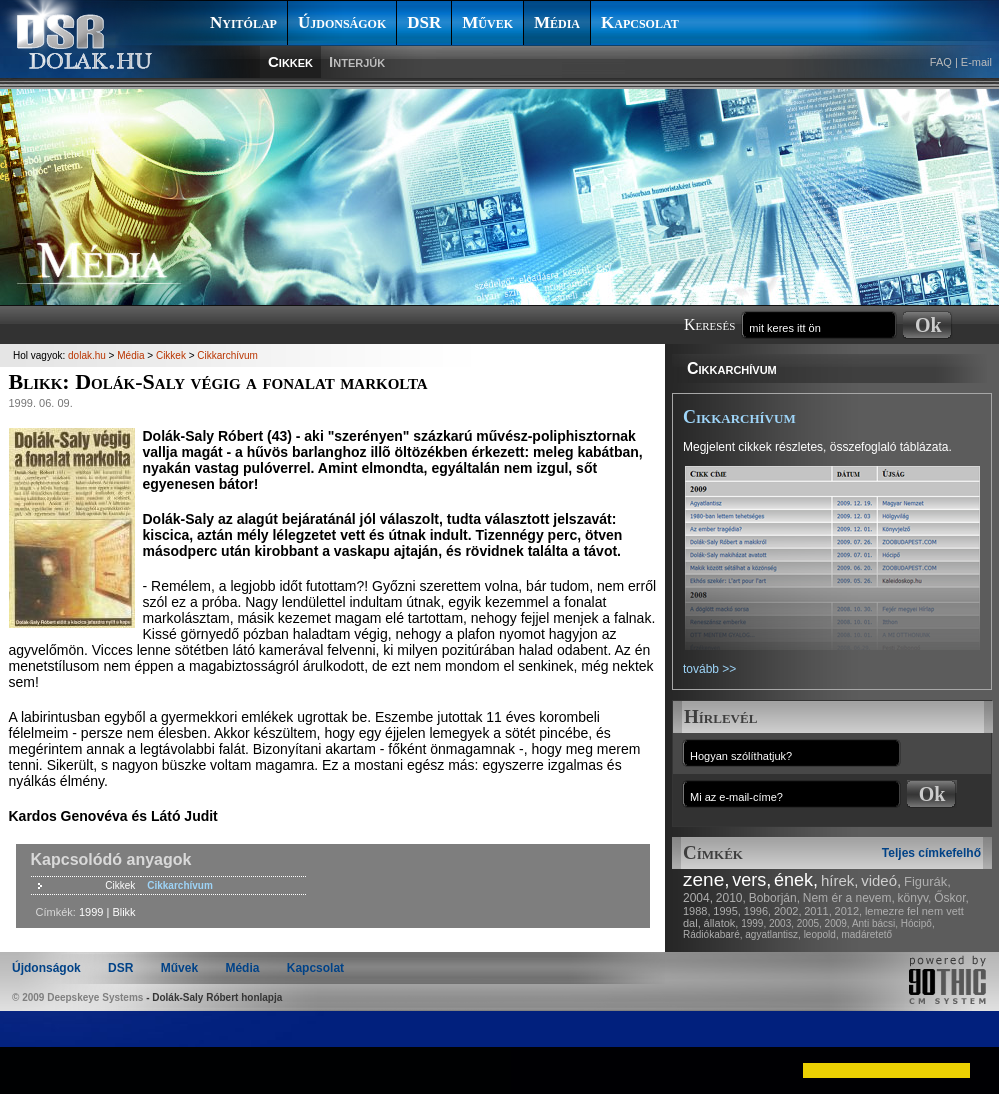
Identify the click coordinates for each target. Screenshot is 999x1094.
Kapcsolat (640, 22)
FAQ (941, 62)
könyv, (915, 898)
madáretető (866, 934)
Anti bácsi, (875, 923)
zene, (706, 879)
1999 (91, 912)
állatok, (721, 923)
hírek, (840, 880)
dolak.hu (87, 355)
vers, (751, 880)
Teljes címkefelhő (931, 853)
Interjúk (357, 61)
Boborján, (774, 898)
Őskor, (951, 898)
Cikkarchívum (732, 368)
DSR (424, 22)
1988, (697, 911)
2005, (809, 923)
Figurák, (927, 881)
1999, (753, 923)
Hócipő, (918, 923)
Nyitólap (243, 22)
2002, (788, 911)
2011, (818, 911)
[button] (32, 1070)
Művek (487, 22)
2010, (731, 898)
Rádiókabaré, (712, 934)
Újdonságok (342, 22)
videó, (881, 880)
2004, (698, 898)
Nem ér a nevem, (849, 898)
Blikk (123, 912)
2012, (849, 911)
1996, (758, 911)
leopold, (821, 934)
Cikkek (290, 61)
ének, (796, 880)
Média (557, 22)
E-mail (976, 62)
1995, (727, 911)
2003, (781, 923)
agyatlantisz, (773, 934)
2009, (837, 923)
